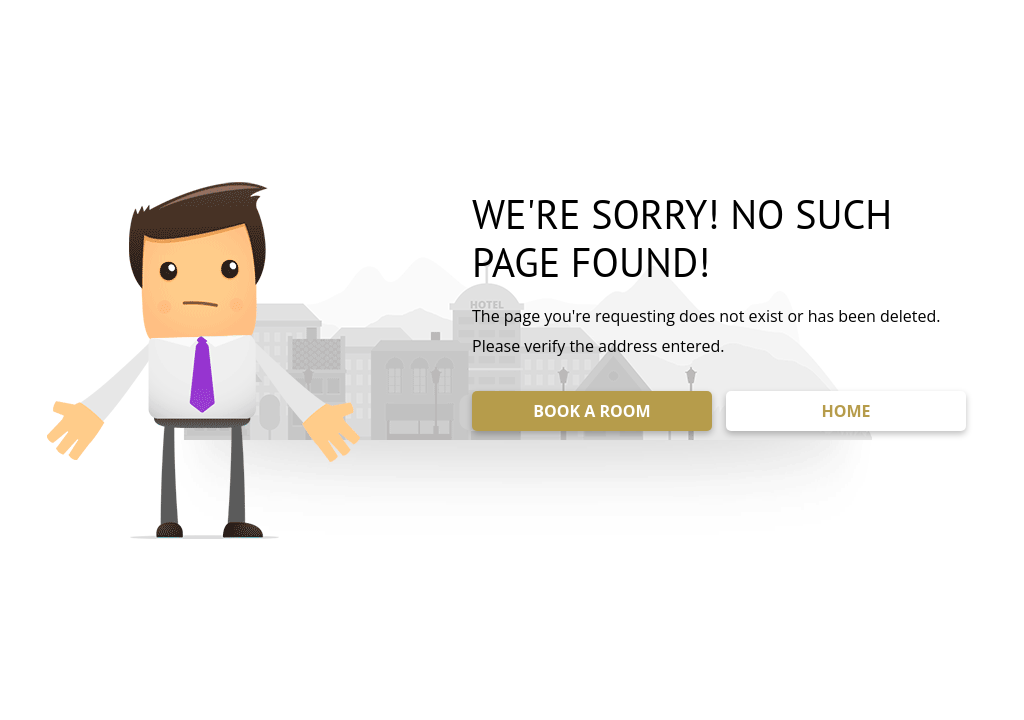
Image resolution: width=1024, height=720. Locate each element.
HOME (845, 411)
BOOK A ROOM (591, 411)
